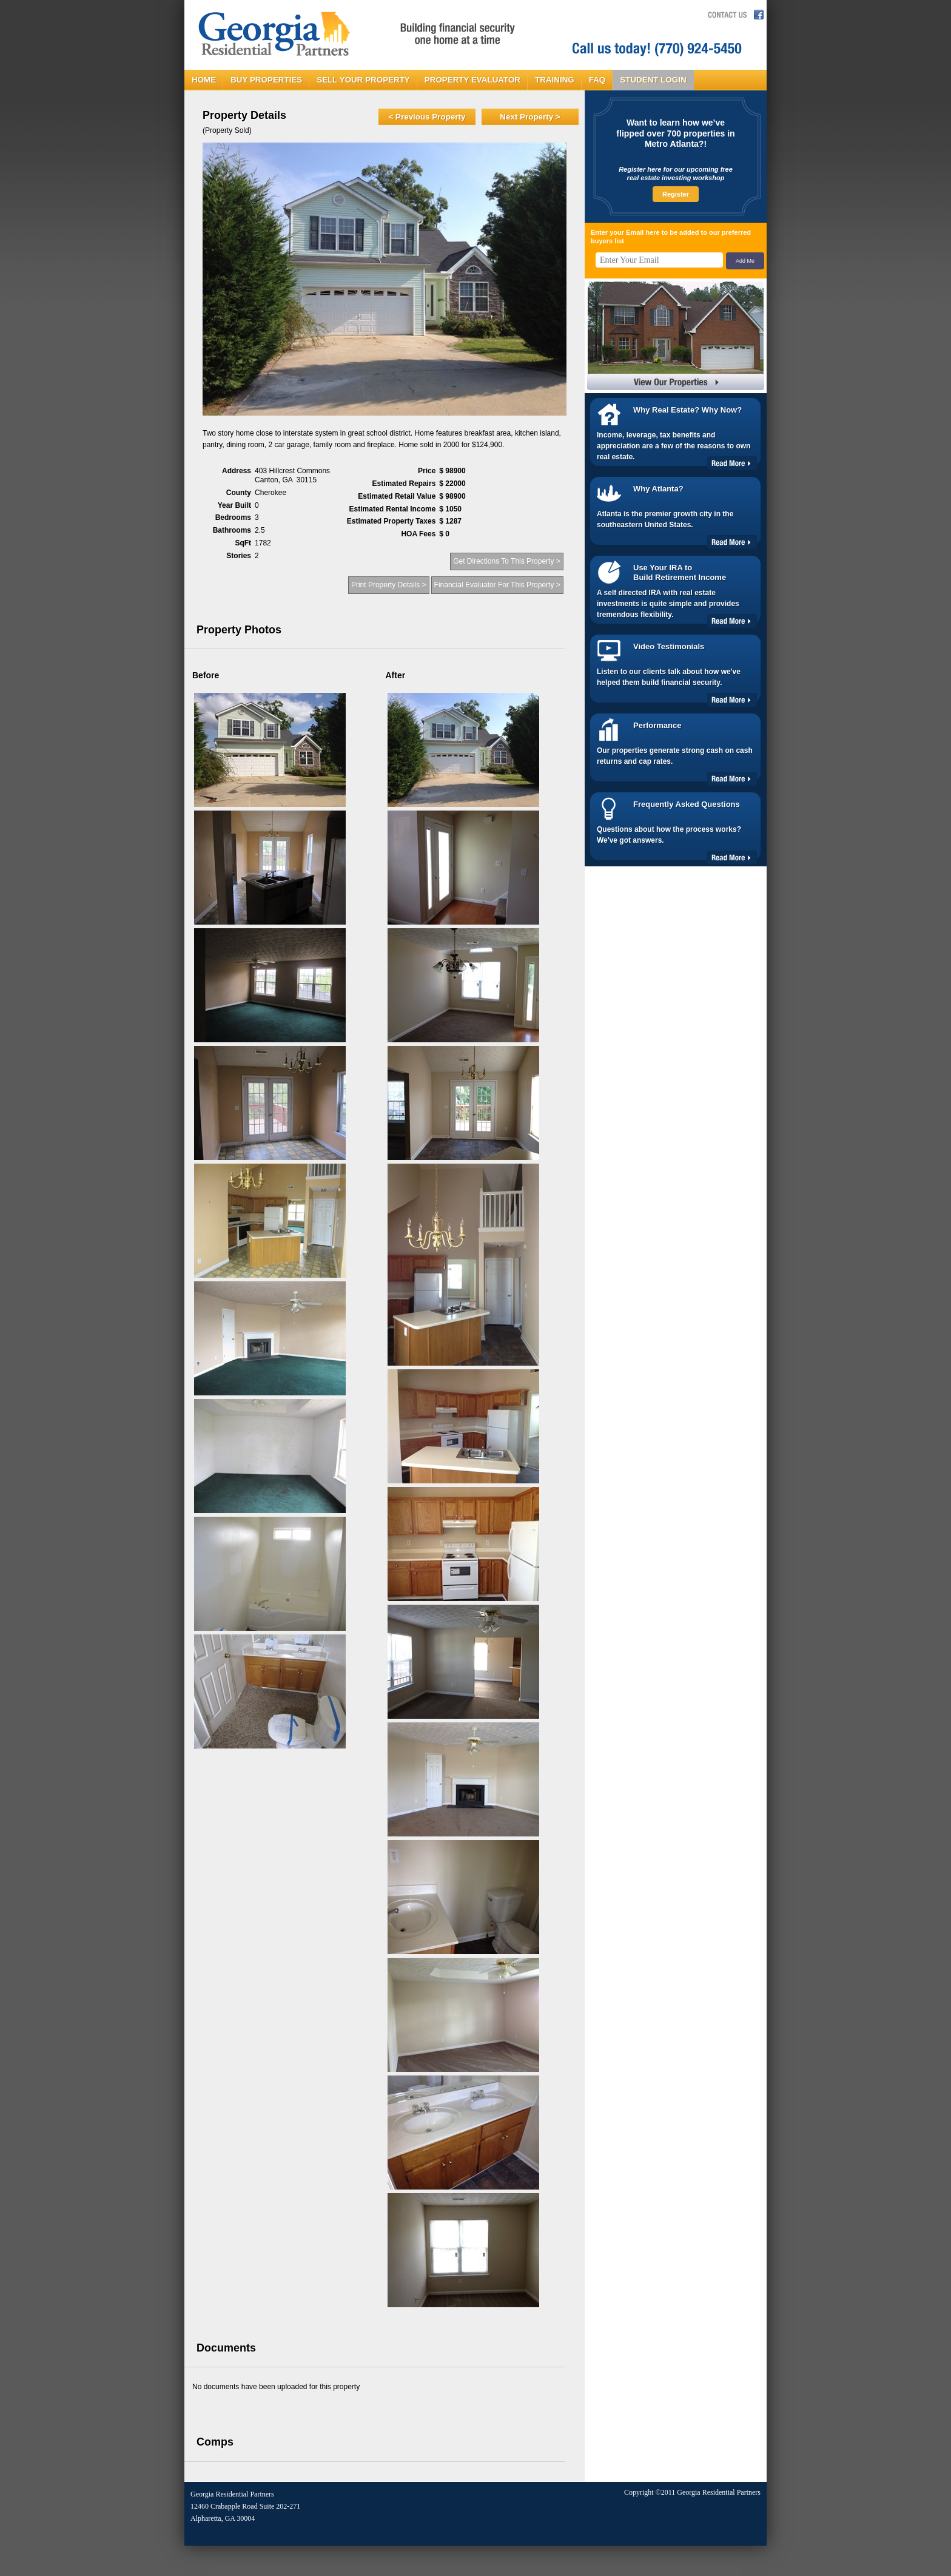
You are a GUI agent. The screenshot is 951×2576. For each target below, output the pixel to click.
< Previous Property (427, 116)
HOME (204, 79)
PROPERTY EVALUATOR (472, 79)
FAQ (597, 79)
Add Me (745, 261)
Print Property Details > (388, 585)
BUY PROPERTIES (266, 79)
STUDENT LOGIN (653, 79)
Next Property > (530, 116)
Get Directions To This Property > (506, 561)
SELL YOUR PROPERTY (363, 79)
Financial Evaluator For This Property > (497, 585)
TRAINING (554, 79)
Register (675, 194)
